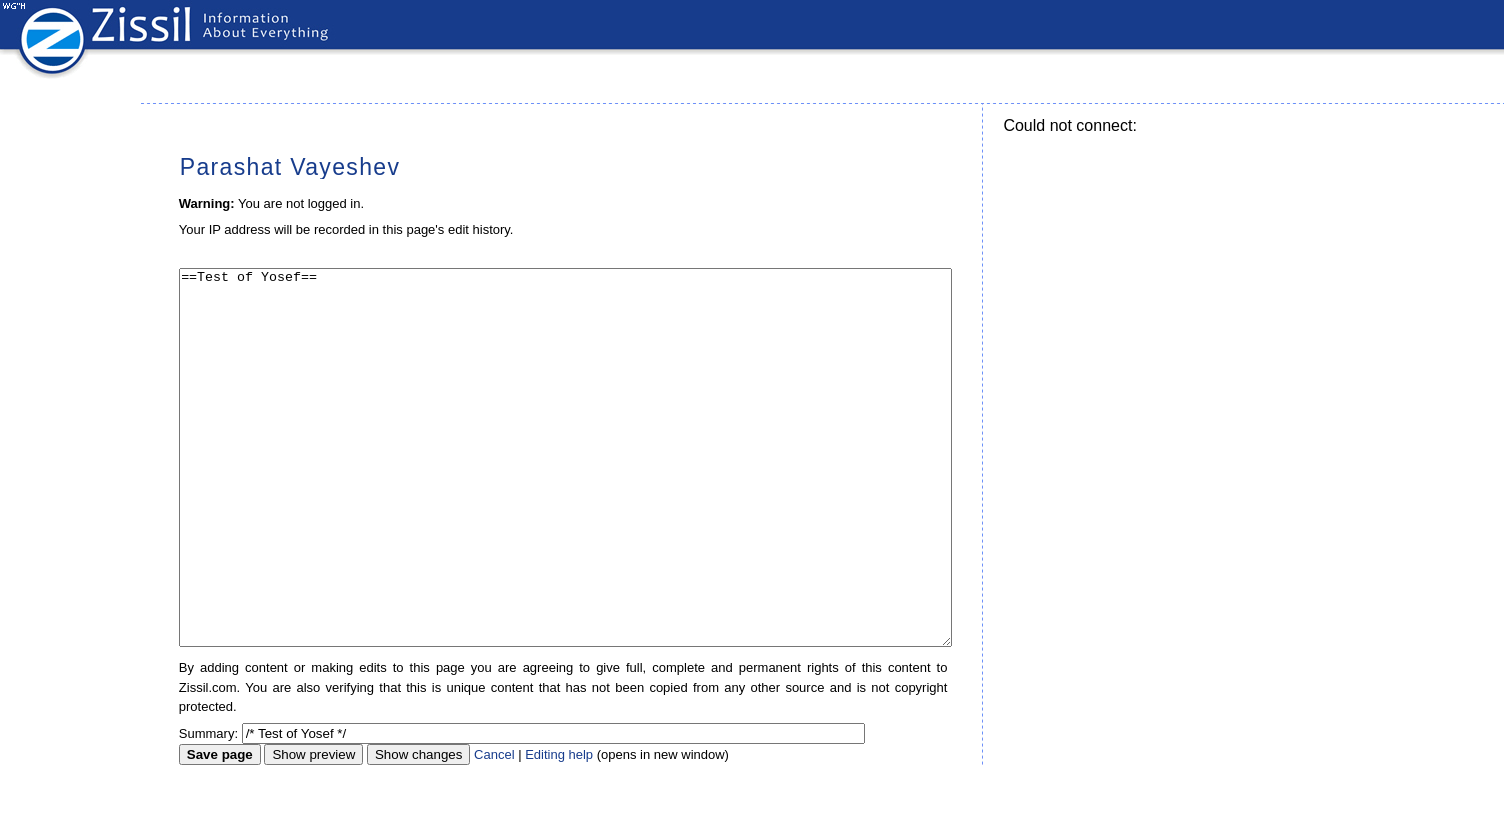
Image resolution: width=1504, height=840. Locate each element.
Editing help (559, 829)
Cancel (494, 829)
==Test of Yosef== (565, 495)
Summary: (208, 808)
